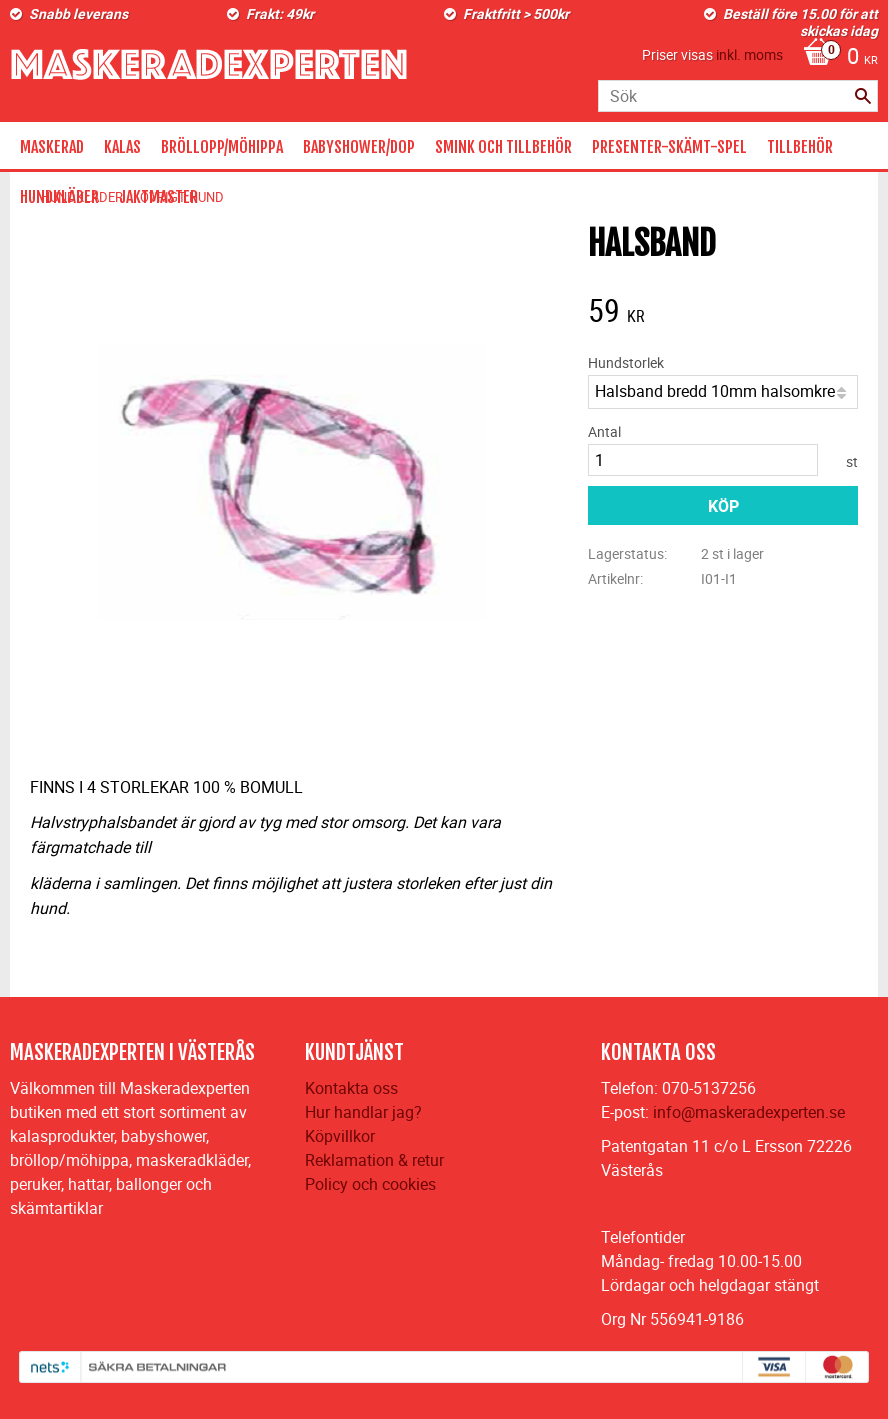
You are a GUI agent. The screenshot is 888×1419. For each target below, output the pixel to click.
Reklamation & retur (374, 1160)
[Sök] (863, 96)
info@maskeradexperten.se (749, 1112)
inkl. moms (749, 54)
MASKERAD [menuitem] (52, 147)
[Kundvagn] (835, 58)
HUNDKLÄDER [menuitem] (59, 197)
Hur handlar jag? (363, 1112)
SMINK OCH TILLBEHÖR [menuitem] (503, 147)
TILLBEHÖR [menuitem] (800, 147)
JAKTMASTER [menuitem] (158, 197)
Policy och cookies (370, 1184)
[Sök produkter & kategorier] (738, 96)
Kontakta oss (351, 1088)
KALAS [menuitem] (122, 147)
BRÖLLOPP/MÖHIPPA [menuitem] (222, 147)
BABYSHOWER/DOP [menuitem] (359, 147)
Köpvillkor (340, 1136)
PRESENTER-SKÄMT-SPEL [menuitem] (669, 147)
